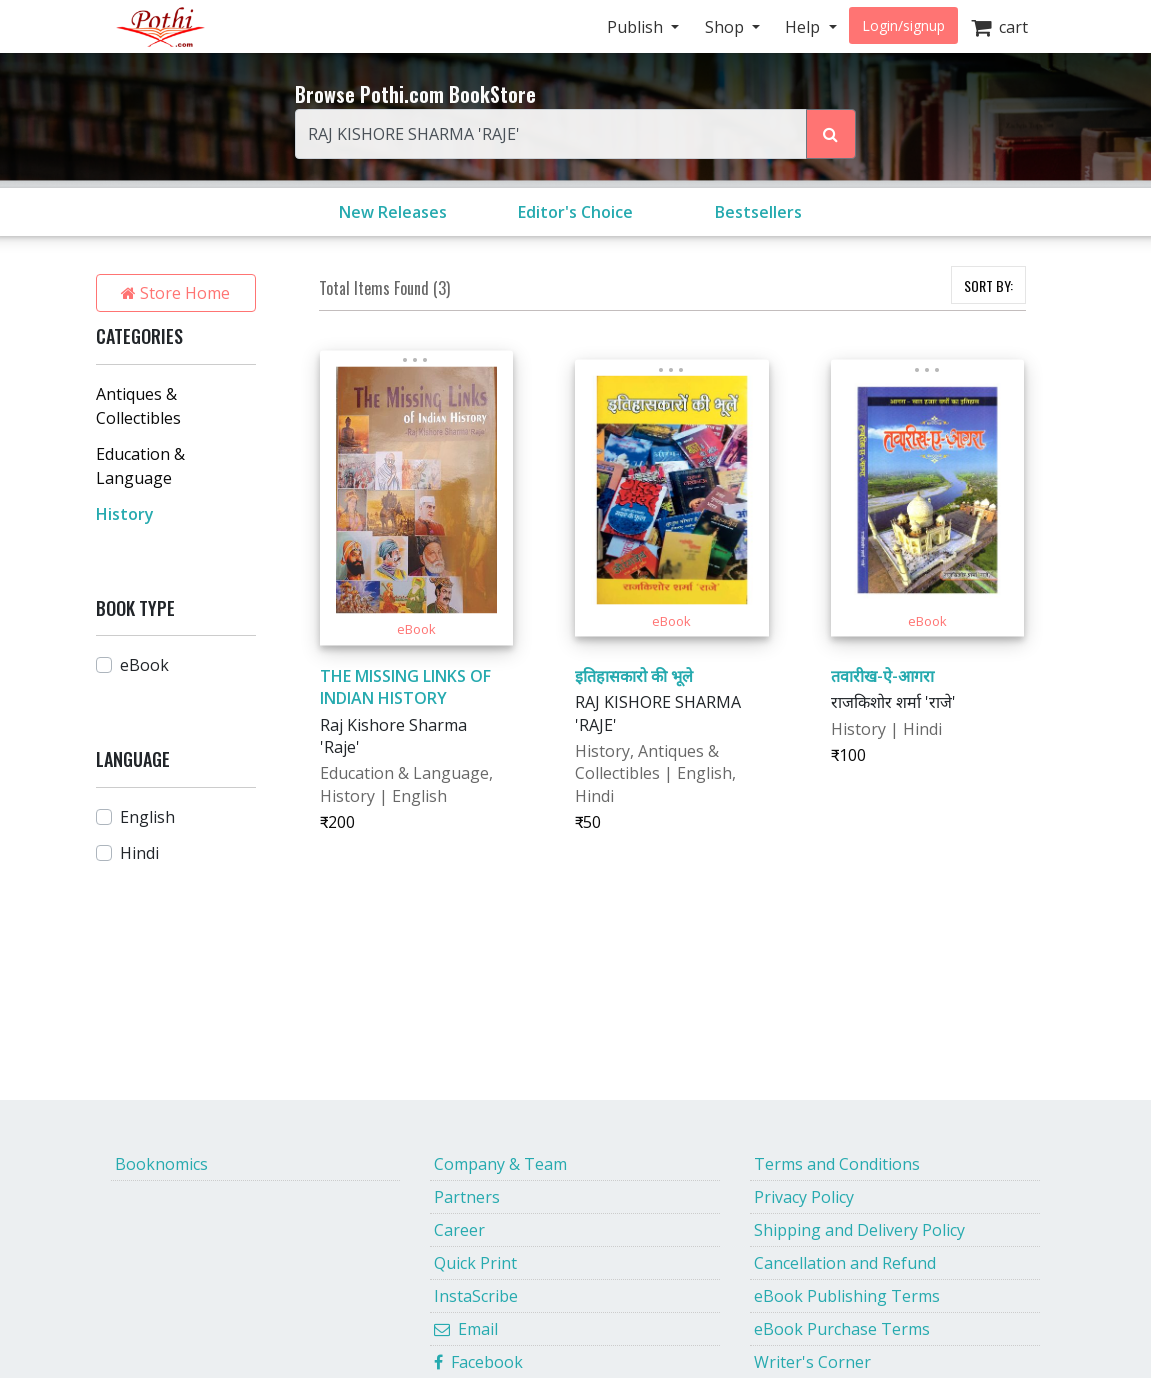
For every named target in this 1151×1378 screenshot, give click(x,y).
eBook (144, 665)
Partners (467, 1197)
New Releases (393, 212)
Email (466, 1329)
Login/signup (903, 25)
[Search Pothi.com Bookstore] (831, 134)
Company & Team (500, 1164)
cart (999, 27)
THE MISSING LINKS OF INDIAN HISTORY (405, 687)
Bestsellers (758, 212)
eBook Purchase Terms (842, 1329)
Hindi (139, 853)
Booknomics (161, 1164)
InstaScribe (476, 1296)
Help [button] (804, 27)
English (147, 817)
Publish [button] (637, 27)
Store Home (175, 293)
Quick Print (475, 1263)
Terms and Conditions (837, 1164)
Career (459, 1230)
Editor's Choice (575, 212)
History (125, 514)
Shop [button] (726, 27)
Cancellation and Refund (845, 1263)
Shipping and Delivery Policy (859, 1230)
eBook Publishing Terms (847, 1296)
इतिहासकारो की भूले (634, 676)
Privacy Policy (804, 1197)
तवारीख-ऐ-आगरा (882, 676)
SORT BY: (988, 285)
